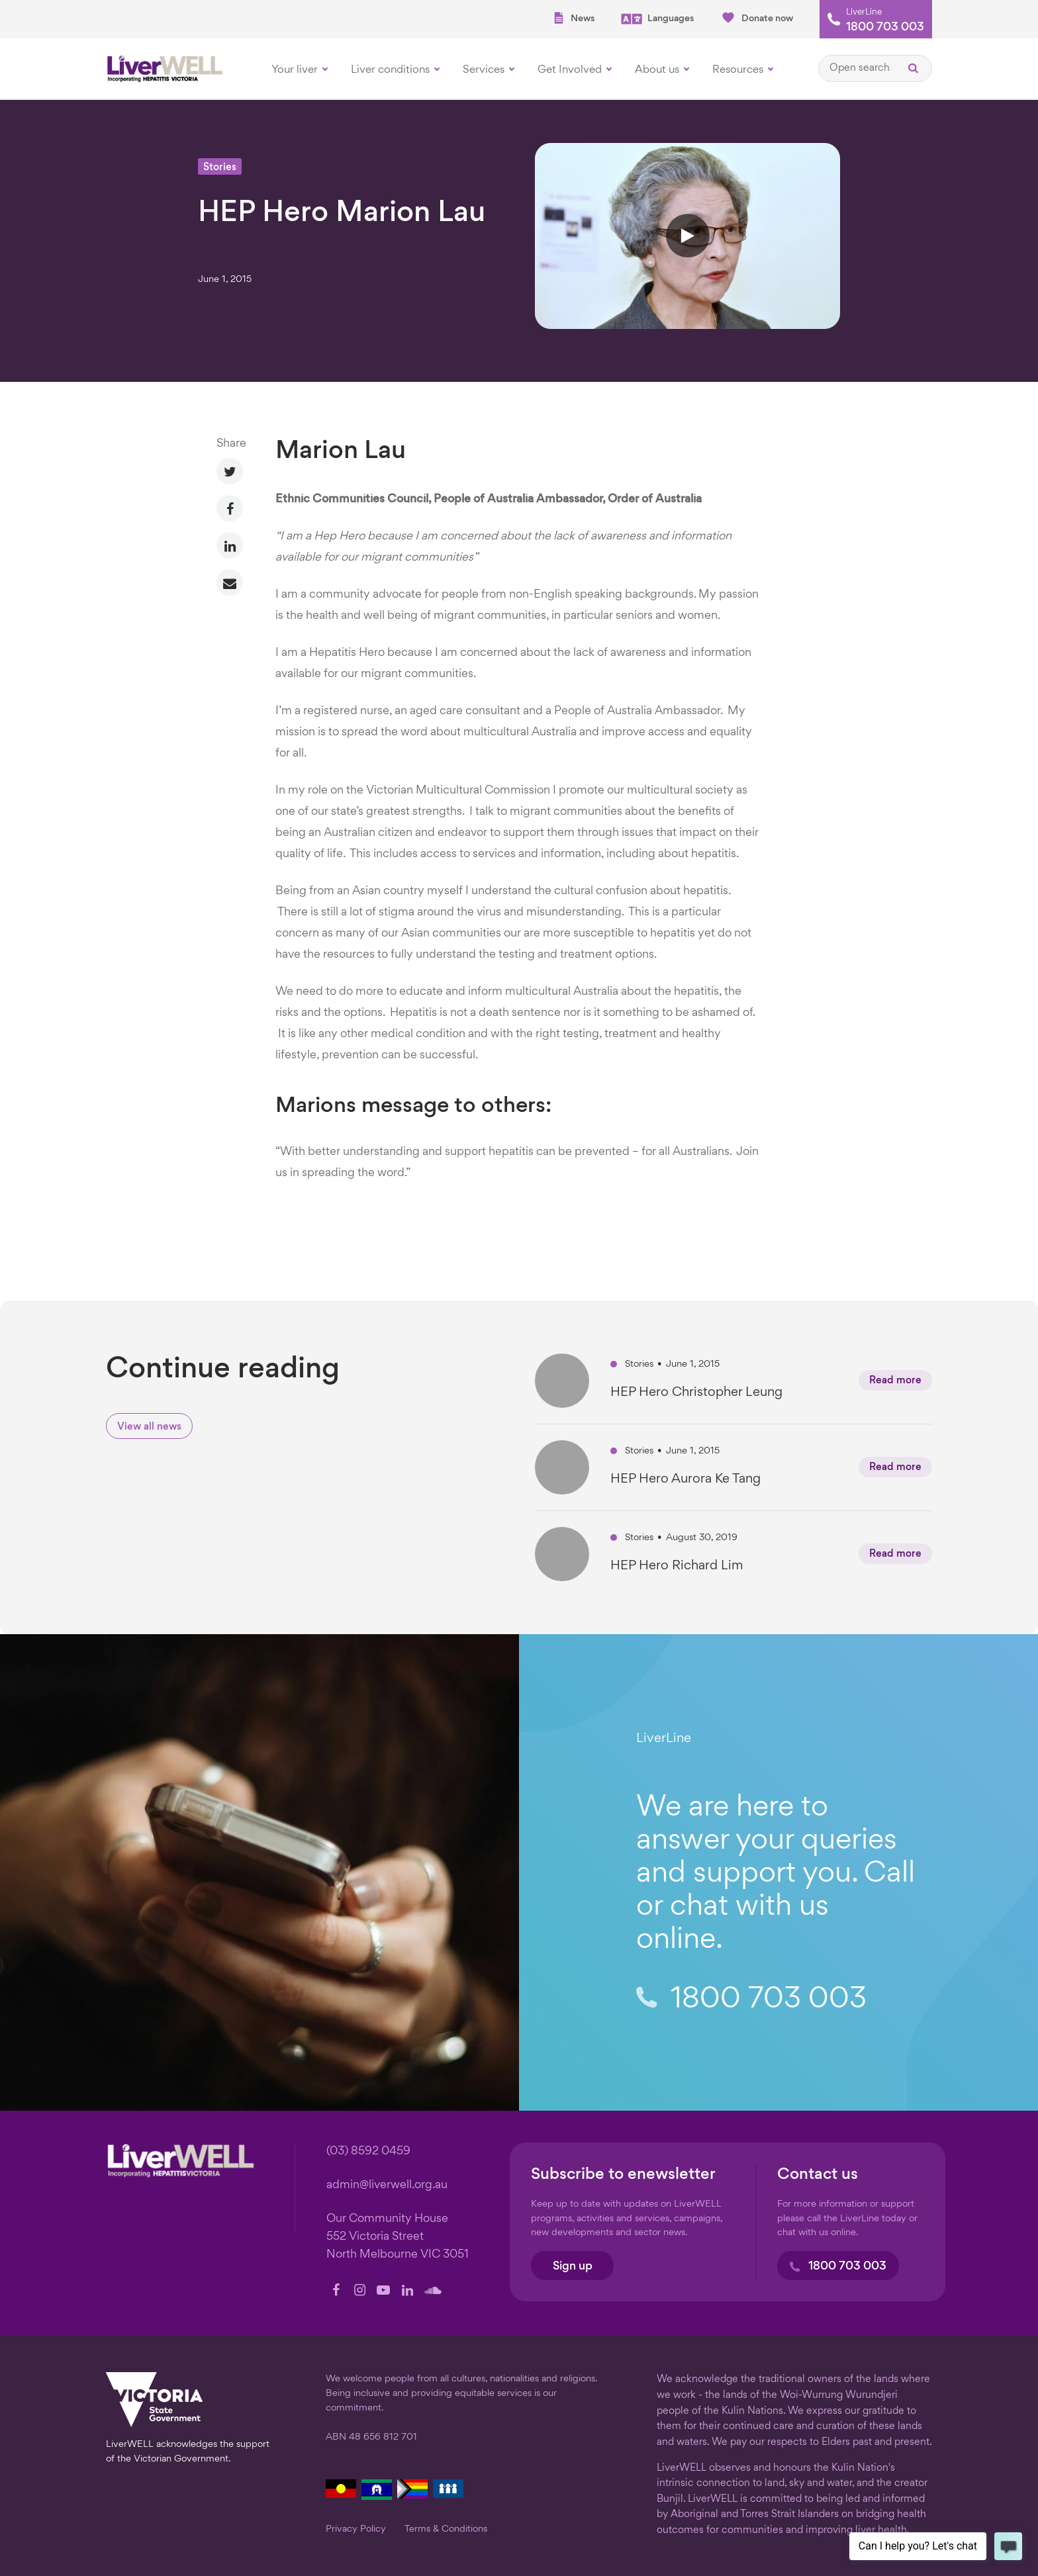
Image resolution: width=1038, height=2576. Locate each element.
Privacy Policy (356, 2529)
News (573, 18)
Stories (219, 168)
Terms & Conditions (445, 2529)
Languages (657, 18)
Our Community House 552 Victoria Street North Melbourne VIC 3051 (397, 2236)
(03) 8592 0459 (368, 2151)
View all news (149, 1427)
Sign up (572, 2266)
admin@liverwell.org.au (387, 2185)
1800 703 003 (885, 28)
